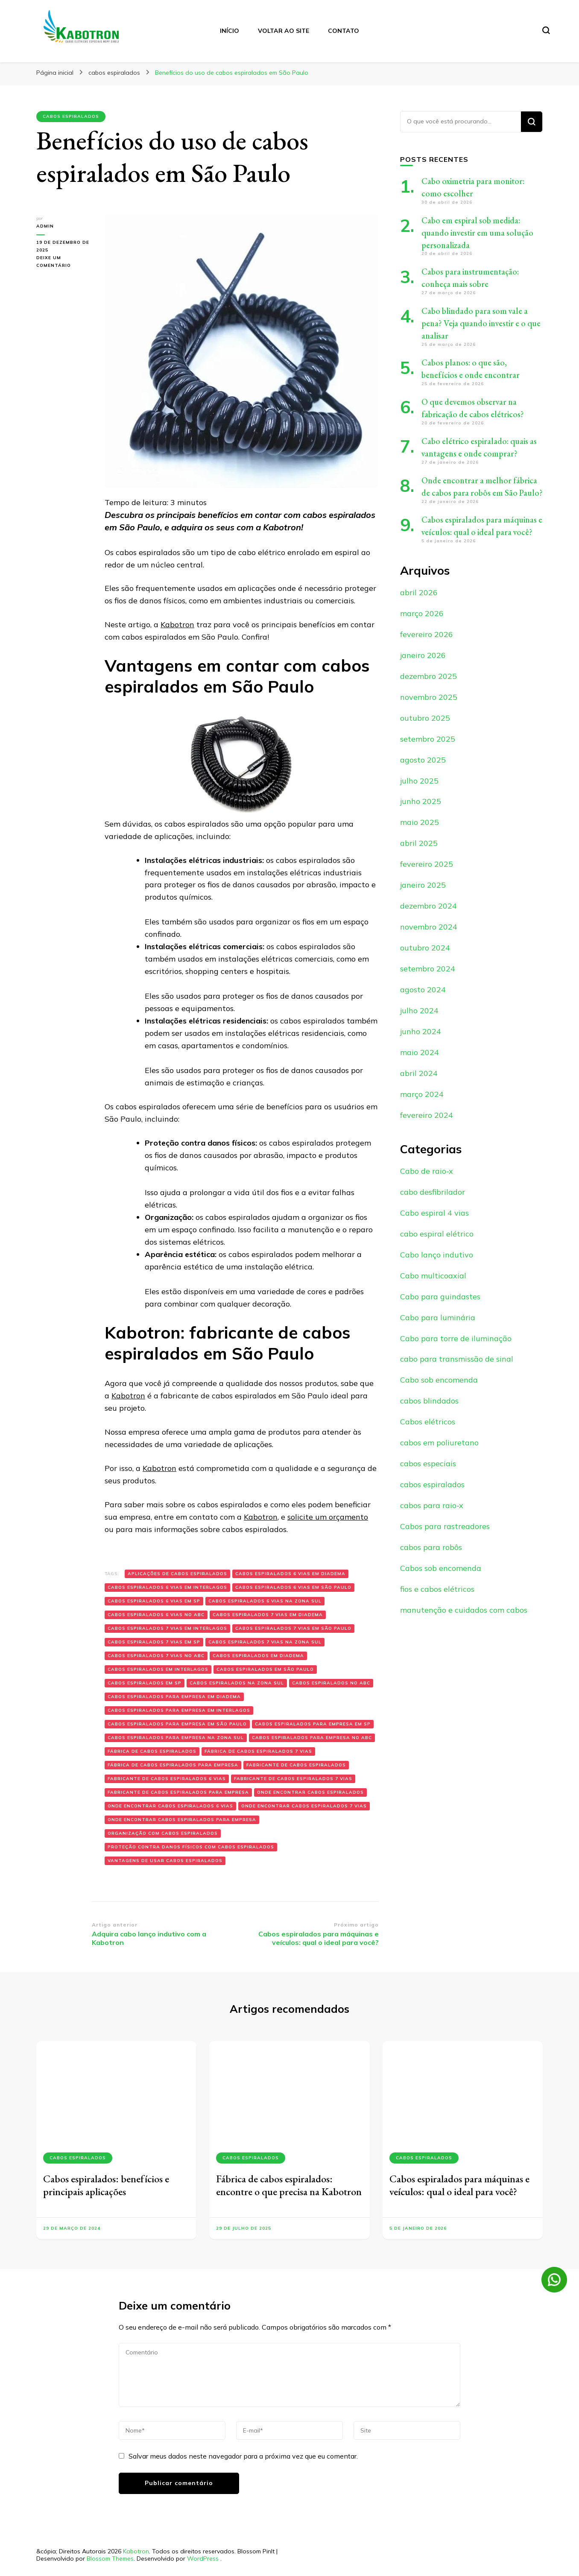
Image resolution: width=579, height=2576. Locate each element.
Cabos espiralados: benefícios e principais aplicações (106, 2185)
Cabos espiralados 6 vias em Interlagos (167, 1587)
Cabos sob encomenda (440, 1568)
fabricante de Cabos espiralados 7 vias (293, 1778)
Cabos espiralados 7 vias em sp (154, 1642)
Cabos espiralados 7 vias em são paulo (293, 1628)
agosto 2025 (423, 760)
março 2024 (422, 1094)
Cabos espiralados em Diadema (258, 1655)
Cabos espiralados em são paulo (265, 1669)
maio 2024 (419, 1052)
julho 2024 (419, 1010)
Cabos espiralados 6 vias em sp (154, 1601)
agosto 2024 (423, 989)
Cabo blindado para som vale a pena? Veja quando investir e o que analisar (481, 323)
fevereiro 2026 (426, 634)
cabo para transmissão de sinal (456, 1359)
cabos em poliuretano (439, 1442)
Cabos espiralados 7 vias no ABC (156, 1655)
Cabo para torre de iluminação (456, 1338)
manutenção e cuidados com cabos (463, 1610)
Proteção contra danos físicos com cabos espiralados (191, 1847)
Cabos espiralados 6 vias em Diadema (290, 1573)
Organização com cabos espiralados (163, 1833)
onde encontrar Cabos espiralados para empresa (182, 1819)
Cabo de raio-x (426, 1171)
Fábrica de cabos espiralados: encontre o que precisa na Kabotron (289, 2185)
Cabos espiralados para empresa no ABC (312, 1737)
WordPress (203, 2558)
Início (229, 31)
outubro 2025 (425, 718)
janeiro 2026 (423, 655)
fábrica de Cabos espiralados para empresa (173, 1765)
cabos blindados (429, 1401)
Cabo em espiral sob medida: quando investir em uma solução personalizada (477, 233)
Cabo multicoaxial (433, 1276)
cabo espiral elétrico (437, 1234)
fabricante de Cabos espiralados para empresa (178, 1792)
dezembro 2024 (428, 906)
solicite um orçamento (327, 1517)
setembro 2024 (427, 969)
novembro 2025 (428, 697)
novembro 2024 (428, 927)
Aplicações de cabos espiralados (177, 1573)
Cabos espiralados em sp (144, 1683)
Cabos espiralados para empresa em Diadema (174, 1696)
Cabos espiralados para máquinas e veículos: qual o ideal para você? (459, 2185)
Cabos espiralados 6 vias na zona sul (265, 1601)
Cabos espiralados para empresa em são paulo (177, 1724)
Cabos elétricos (427, 1422)
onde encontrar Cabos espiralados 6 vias (170, 1806)
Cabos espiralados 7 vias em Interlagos (167, 1628)
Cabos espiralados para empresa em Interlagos (179, 1710)
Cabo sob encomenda (439, 1380)
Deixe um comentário (64, 262)
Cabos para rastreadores (445, 1526)
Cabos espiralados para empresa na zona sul (176, 1737)
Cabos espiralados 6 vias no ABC (156, 1614)
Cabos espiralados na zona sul (237, 1683)
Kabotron (177, 624)
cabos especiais (428, 1463)
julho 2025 (419, 781)
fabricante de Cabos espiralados (296, 1765)
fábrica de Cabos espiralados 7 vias (258, 1751)
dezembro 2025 (428, 676)
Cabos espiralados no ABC (331, 1683)
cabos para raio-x (431, 1505)
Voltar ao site (283, 31)
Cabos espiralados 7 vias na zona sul (265, 1642)
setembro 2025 (427, 739)
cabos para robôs (431, 1547)
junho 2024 (420, 1031)
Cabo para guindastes (440, 1296)
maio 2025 (419, 822)
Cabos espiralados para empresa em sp (313, 1724)
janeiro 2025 (423, 885)
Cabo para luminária (437, 1317)
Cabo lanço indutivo (436, 1255)
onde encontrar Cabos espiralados (310, 1792)
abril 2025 (419, 843)
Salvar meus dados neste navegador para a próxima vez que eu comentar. (243, 2456)
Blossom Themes (110, 2558)
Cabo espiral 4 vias (434, 1213)
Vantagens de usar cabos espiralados (165, 1860)
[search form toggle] (546, 30)
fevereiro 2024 (426, 1115)
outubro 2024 (425, 948)
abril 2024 (419, 1073)
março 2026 (422, 613)
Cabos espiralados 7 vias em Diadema (268, 1614)
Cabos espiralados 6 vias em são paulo (293, 1587)
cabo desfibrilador (432, 1192)
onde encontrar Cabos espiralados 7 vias (304, 1806)
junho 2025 (420, 801)
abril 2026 (419, 592)
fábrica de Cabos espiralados (152, 1751)
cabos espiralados (71, 116)
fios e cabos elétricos (437, 1589)
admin (45, 226)
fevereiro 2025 (426, 864)
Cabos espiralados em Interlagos (158, 1669)
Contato (343, 31)
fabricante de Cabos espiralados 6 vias (167, 1778)
